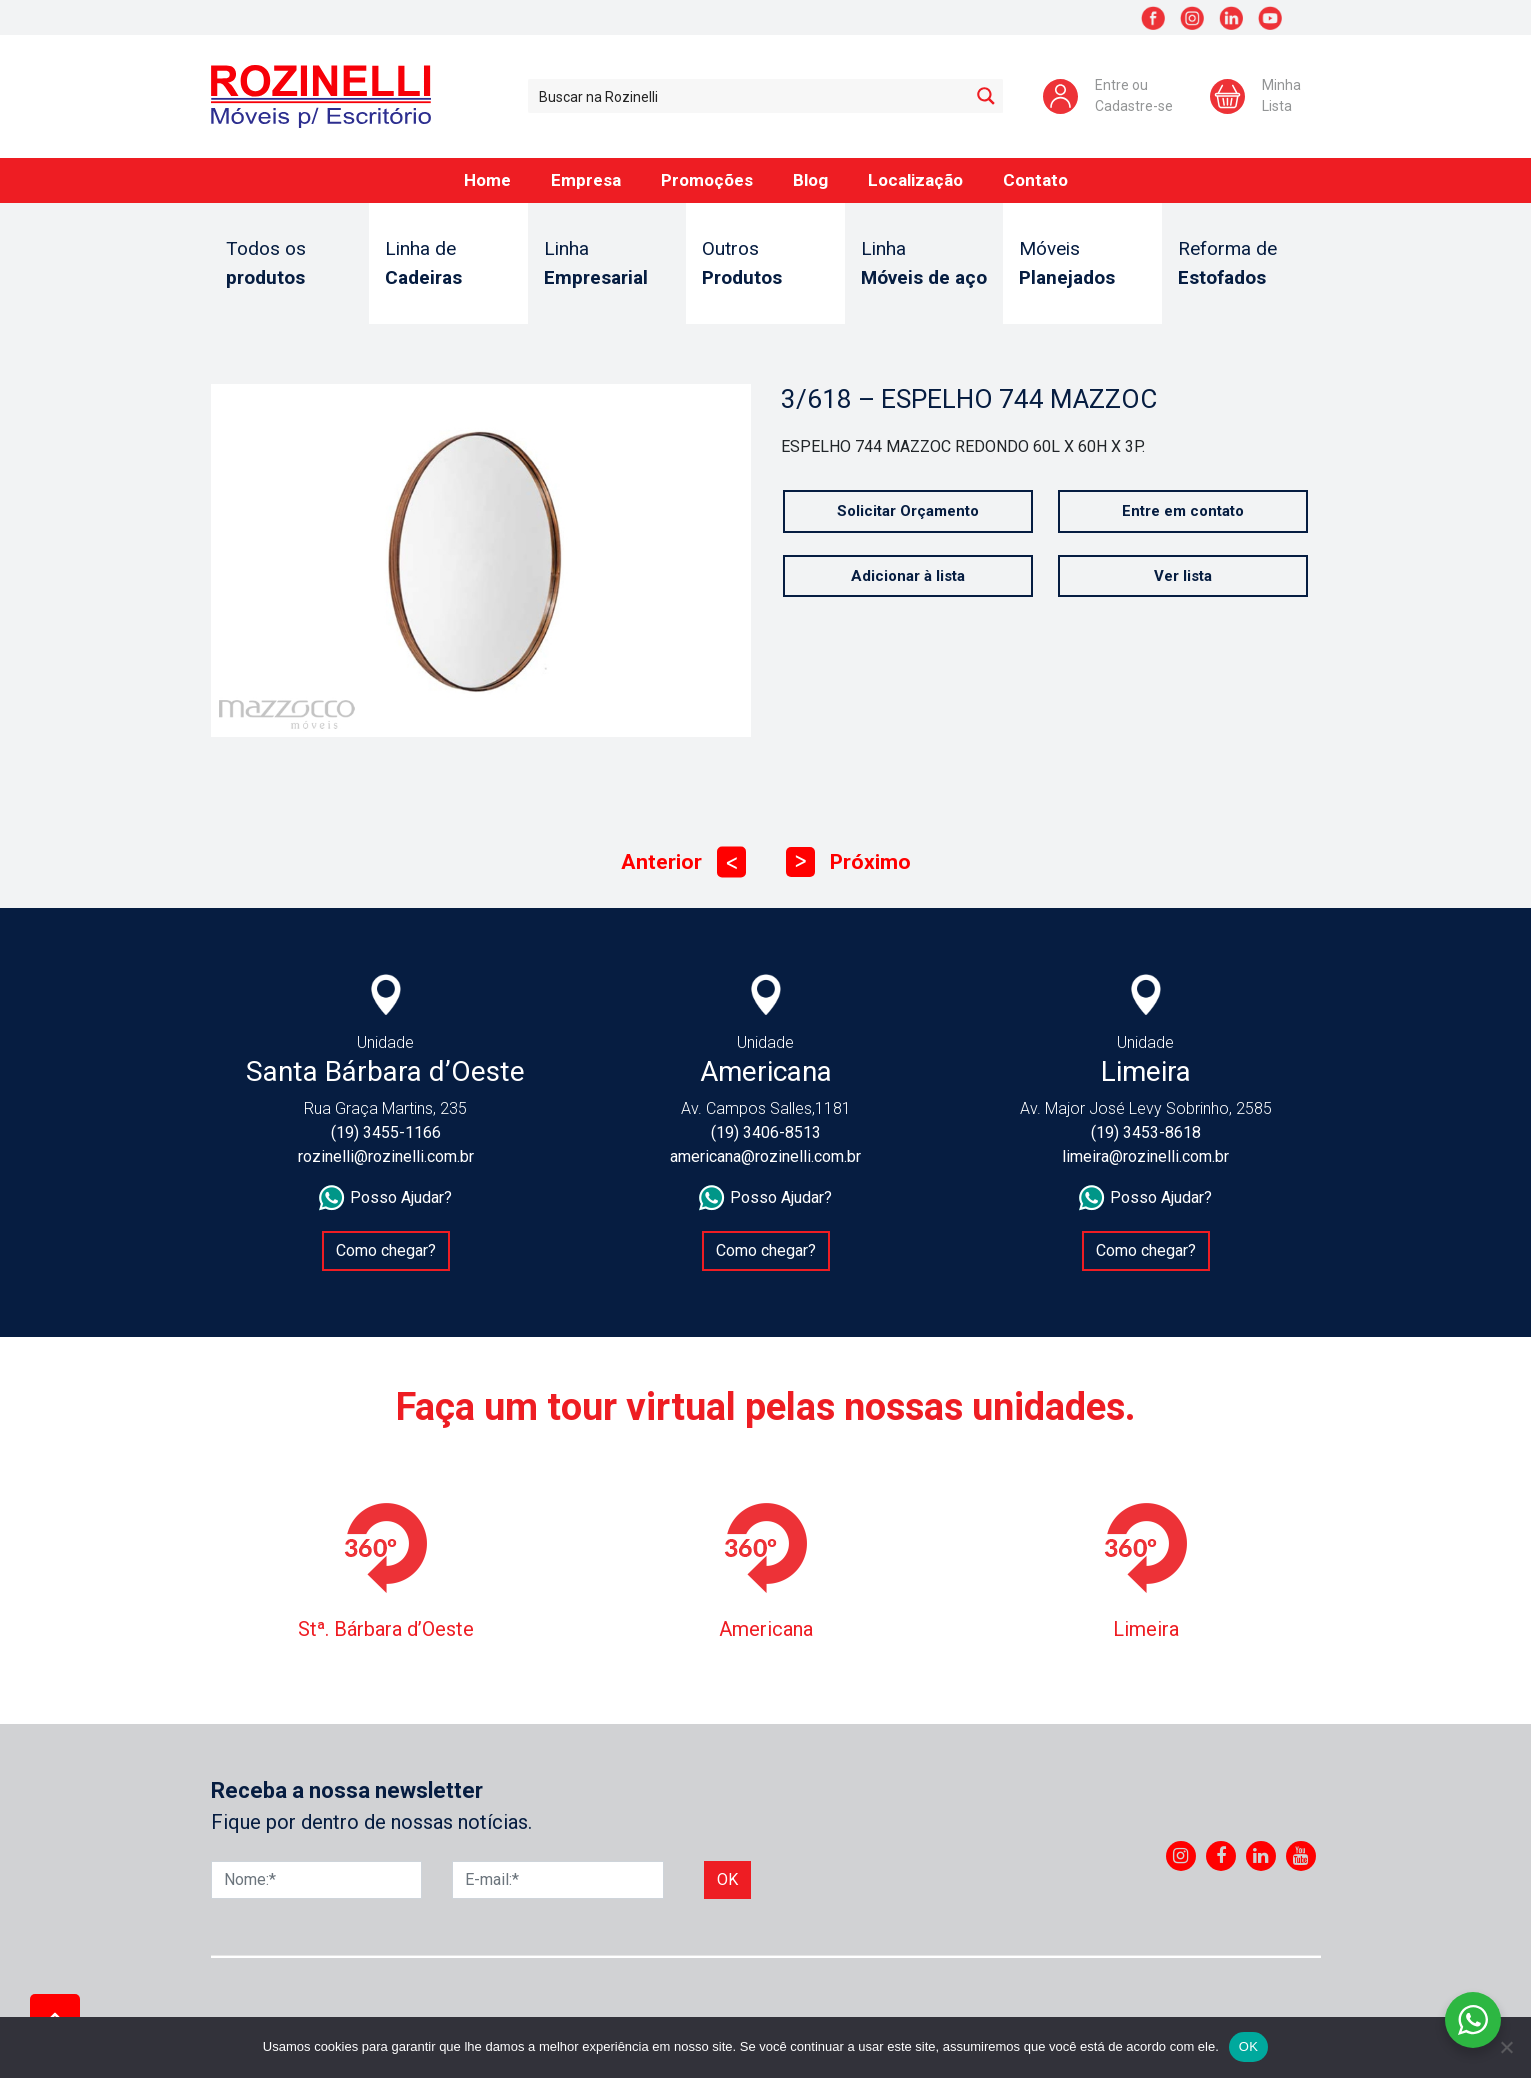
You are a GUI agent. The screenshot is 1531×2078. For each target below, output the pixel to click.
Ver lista (1183, 576)
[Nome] (317, 1880)
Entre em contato (1183, 511)
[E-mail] (558, 1880)
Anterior (683, 862)
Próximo (848, 862)
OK (1248, 2046)
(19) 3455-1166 (386, 1132)
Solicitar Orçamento (908, 511)
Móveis (1082, 264)
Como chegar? (386, 1250)
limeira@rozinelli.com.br (1145, 1156)
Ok (727, 1879)
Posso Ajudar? (385, 1198)
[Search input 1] (749, 96)
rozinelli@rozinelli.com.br (386, 1156)
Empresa (586, 180)
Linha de (448, 264)
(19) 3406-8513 (766, 1132)
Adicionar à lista (908, 576)
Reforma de (1241, 264)
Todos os (289, 264)
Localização (915, 180)
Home (487, 180)
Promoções (707, 180)
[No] (1506, 2047)
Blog (810, 180)
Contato (1035, 180)
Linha (607, 264)
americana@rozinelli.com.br (765, 1156)
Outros (765, 264)
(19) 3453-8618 (1146, 1132)
